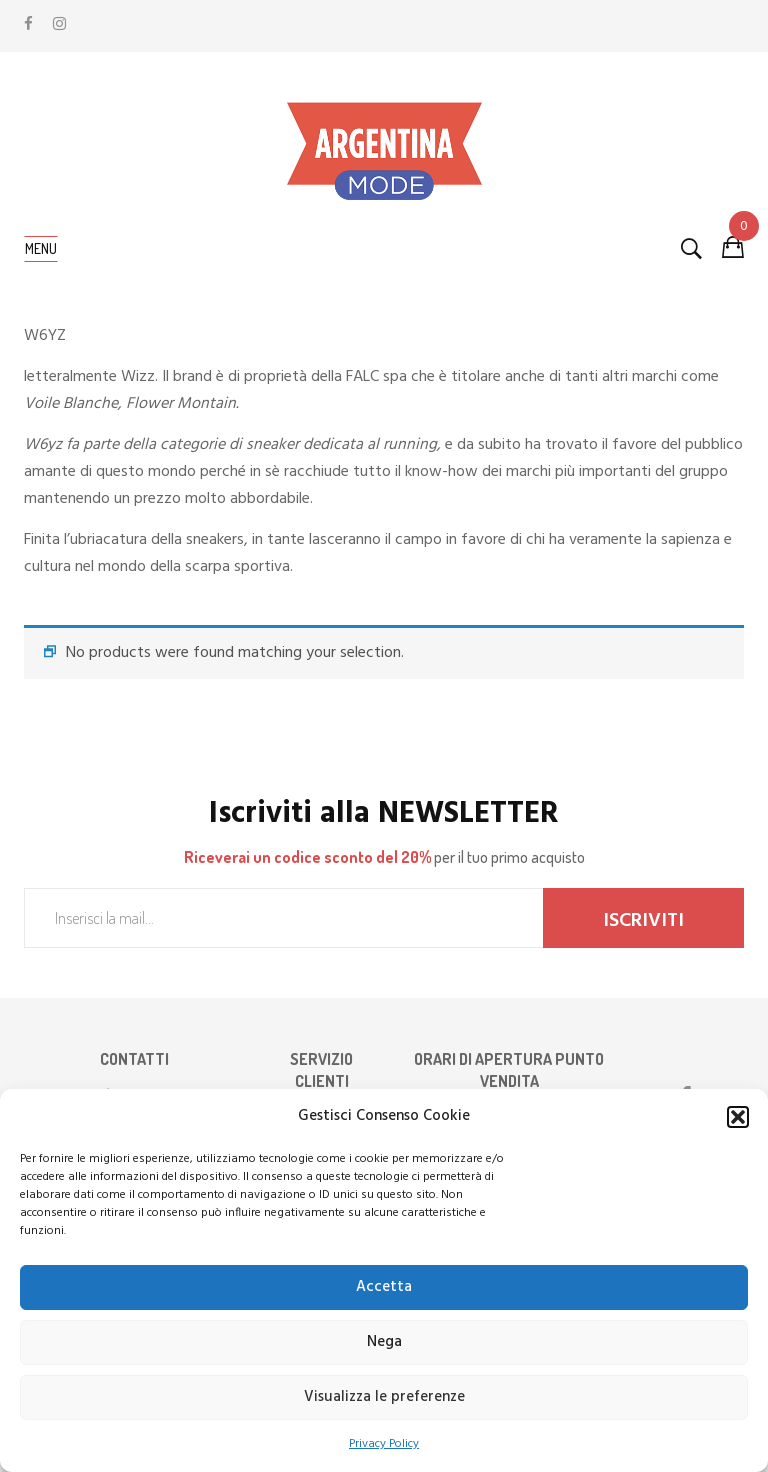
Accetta (384, 1287)
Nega (384, 1342)
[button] (738, 1117)
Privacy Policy (384, 1444)
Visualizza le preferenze (384, 1397)
